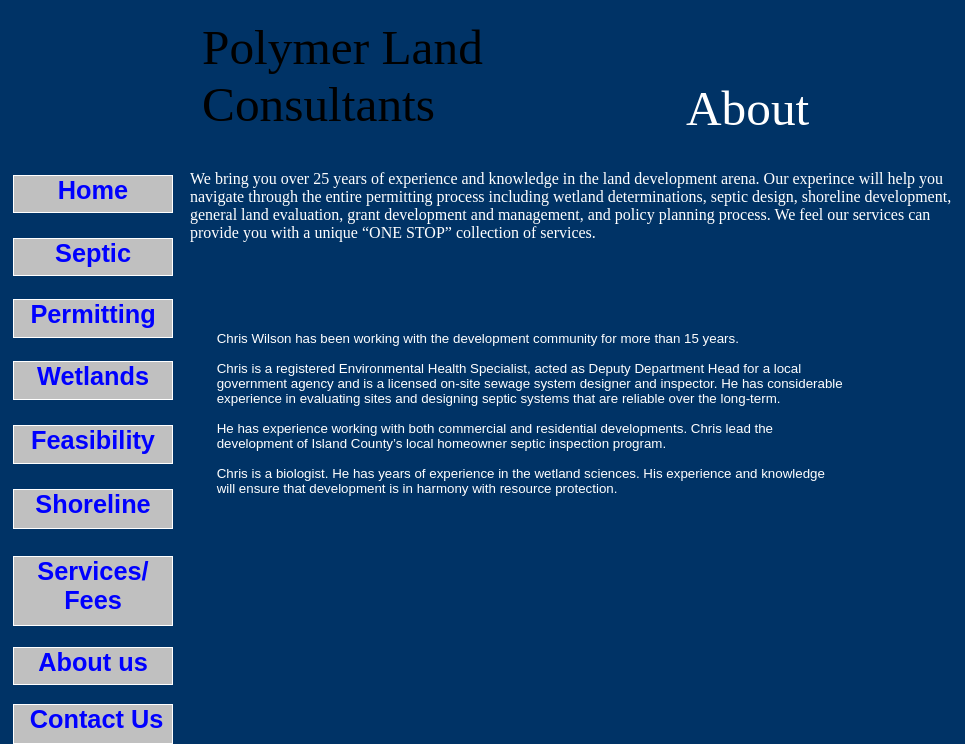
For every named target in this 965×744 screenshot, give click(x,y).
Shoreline (92, 504)
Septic (93, 253)
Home (93, 190)
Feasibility (93, 440)
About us (93, 662)
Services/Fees (92, 585)
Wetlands (93, 376)
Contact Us (93, 719)
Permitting (92, 314)
